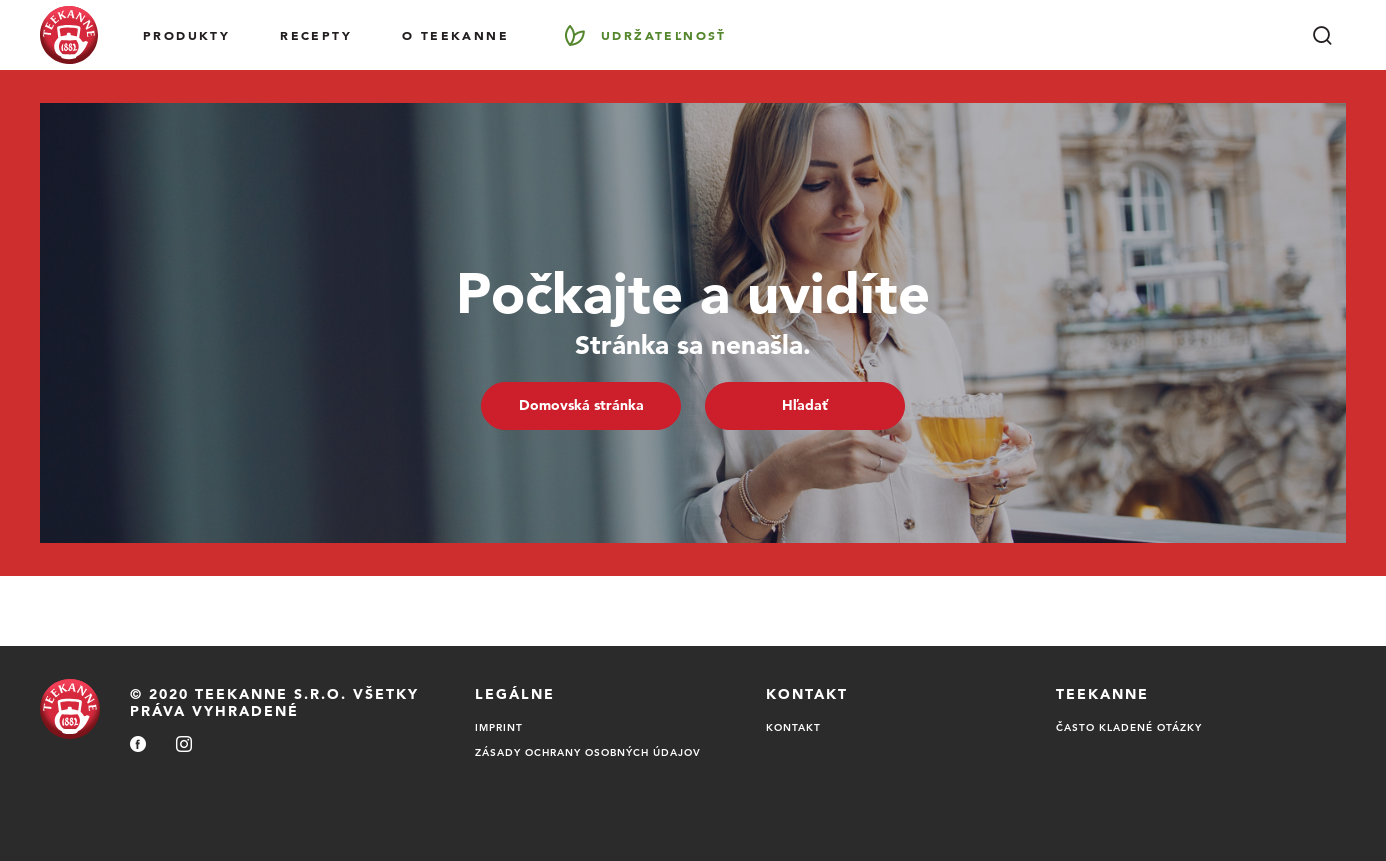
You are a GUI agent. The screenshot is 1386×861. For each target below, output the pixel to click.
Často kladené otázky (1129, 727)
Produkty (186, 35)
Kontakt (793, 727)
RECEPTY (316, 35)
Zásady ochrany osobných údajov (588, 752)
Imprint (499, 727)
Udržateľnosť (664, 35)
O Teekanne (455, 35)
